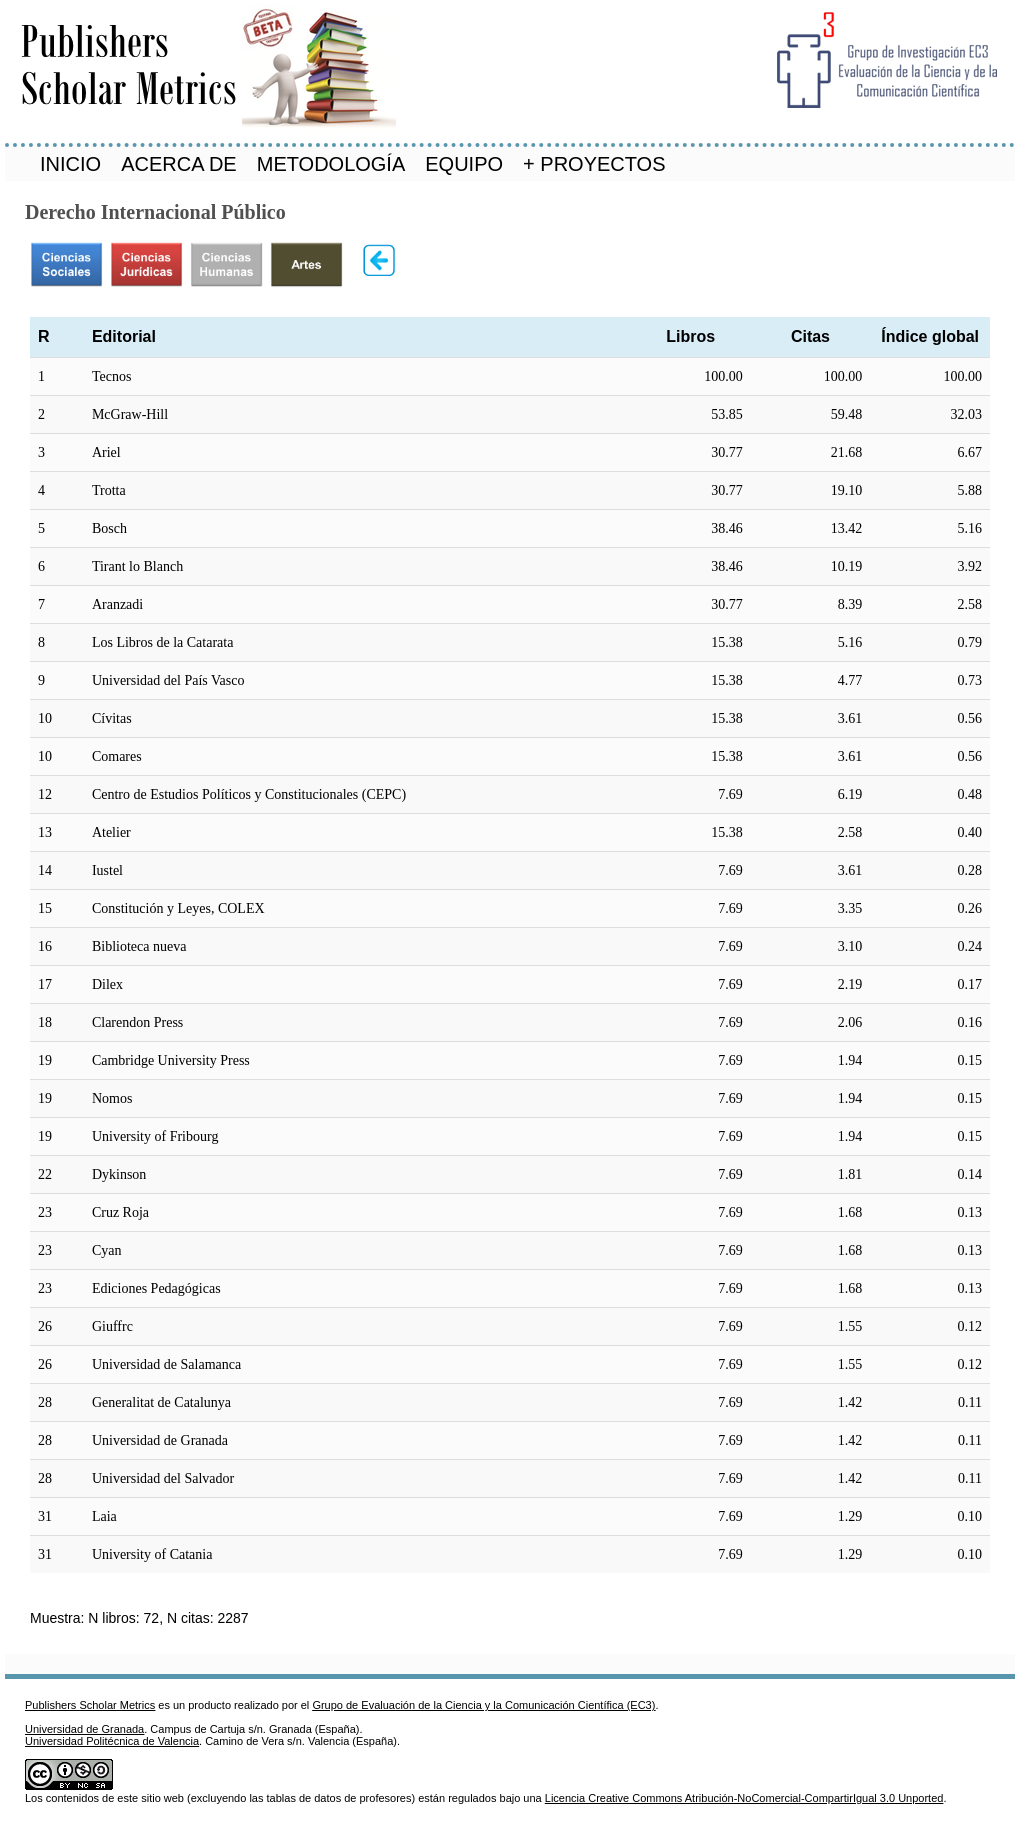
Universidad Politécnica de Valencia (112, 1741)
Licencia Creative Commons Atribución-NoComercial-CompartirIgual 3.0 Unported (744, 1798)
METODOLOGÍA (331, 164)
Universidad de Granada (84, 1729)
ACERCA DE (179, 164)
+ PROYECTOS (594, 164)
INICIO (70, 164)
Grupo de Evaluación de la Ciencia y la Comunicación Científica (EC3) (483, 1705)
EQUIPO (464, 164)
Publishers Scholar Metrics (90, 1705)
